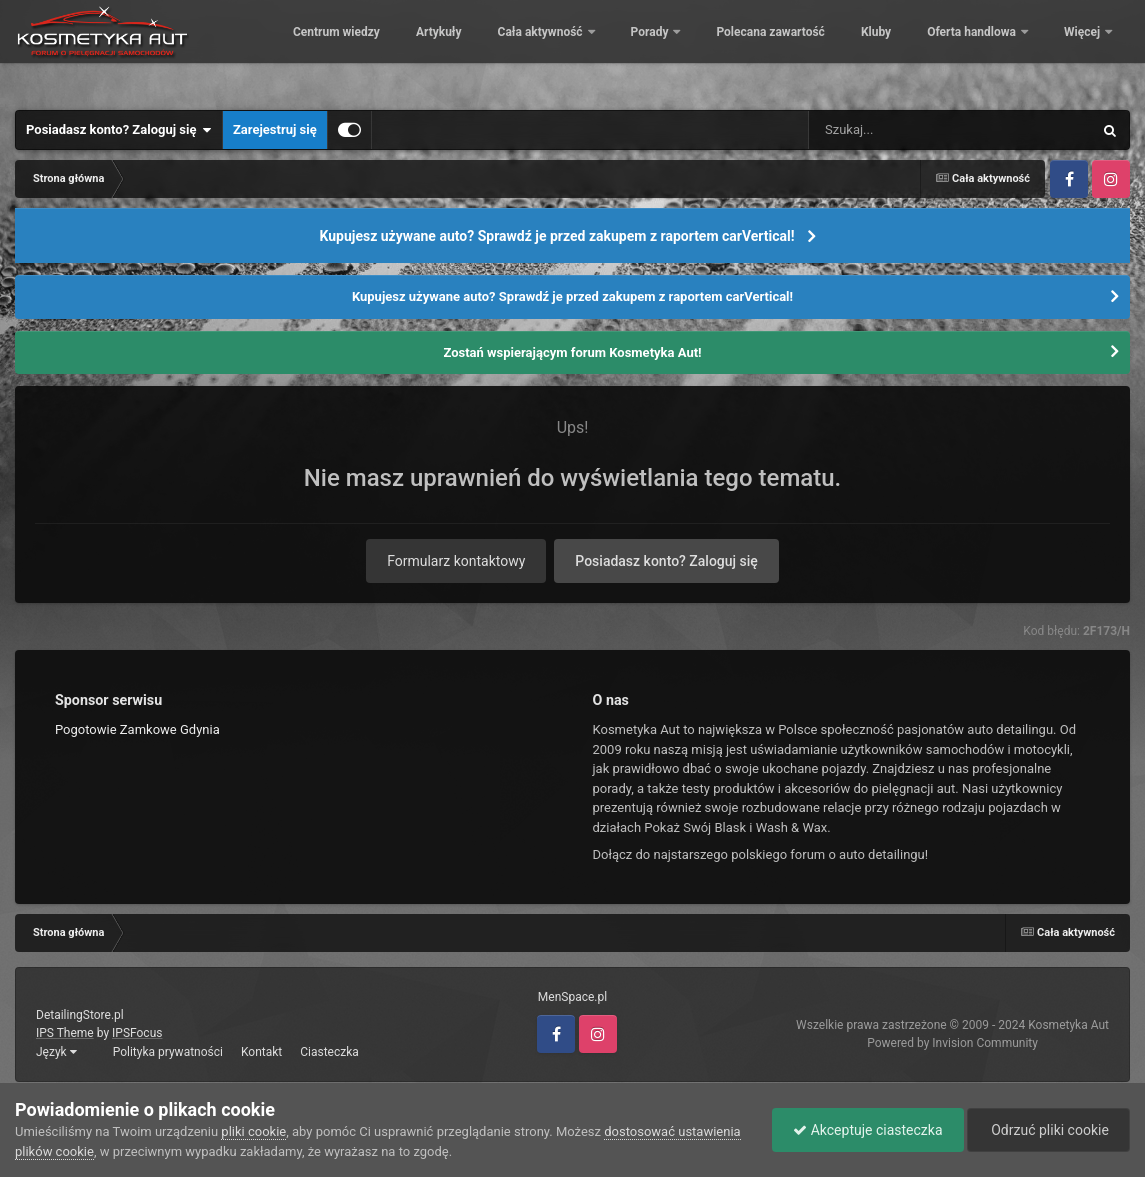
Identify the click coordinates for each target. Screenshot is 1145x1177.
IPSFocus (137, 1033)
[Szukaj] (905, 130)
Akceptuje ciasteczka (867, 1130)
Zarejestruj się (275, 129)
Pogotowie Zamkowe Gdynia (137, 729)
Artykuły (576, 50)
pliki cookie (253, 1131)
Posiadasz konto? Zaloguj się (119, 130)
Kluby (1013, 50)
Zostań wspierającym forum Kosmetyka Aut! (572, 352)
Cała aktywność (678, 50)
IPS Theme (65, 1033)
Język (56, 1052)
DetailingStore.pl (80, 1015)
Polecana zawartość (907, 50)
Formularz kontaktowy (456, 561)
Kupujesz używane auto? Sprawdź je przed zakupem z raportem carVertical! (556, 236)
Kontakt (261, 1052)
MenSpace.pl (572, 997)
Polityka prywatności (168, 1052)
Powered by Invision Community (952, 1043)
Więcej (1083, 50)
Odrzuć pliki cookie (1048, 1130)
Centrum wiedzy (473, 50)
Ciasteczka (329, 1052)
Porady (787, 50)
